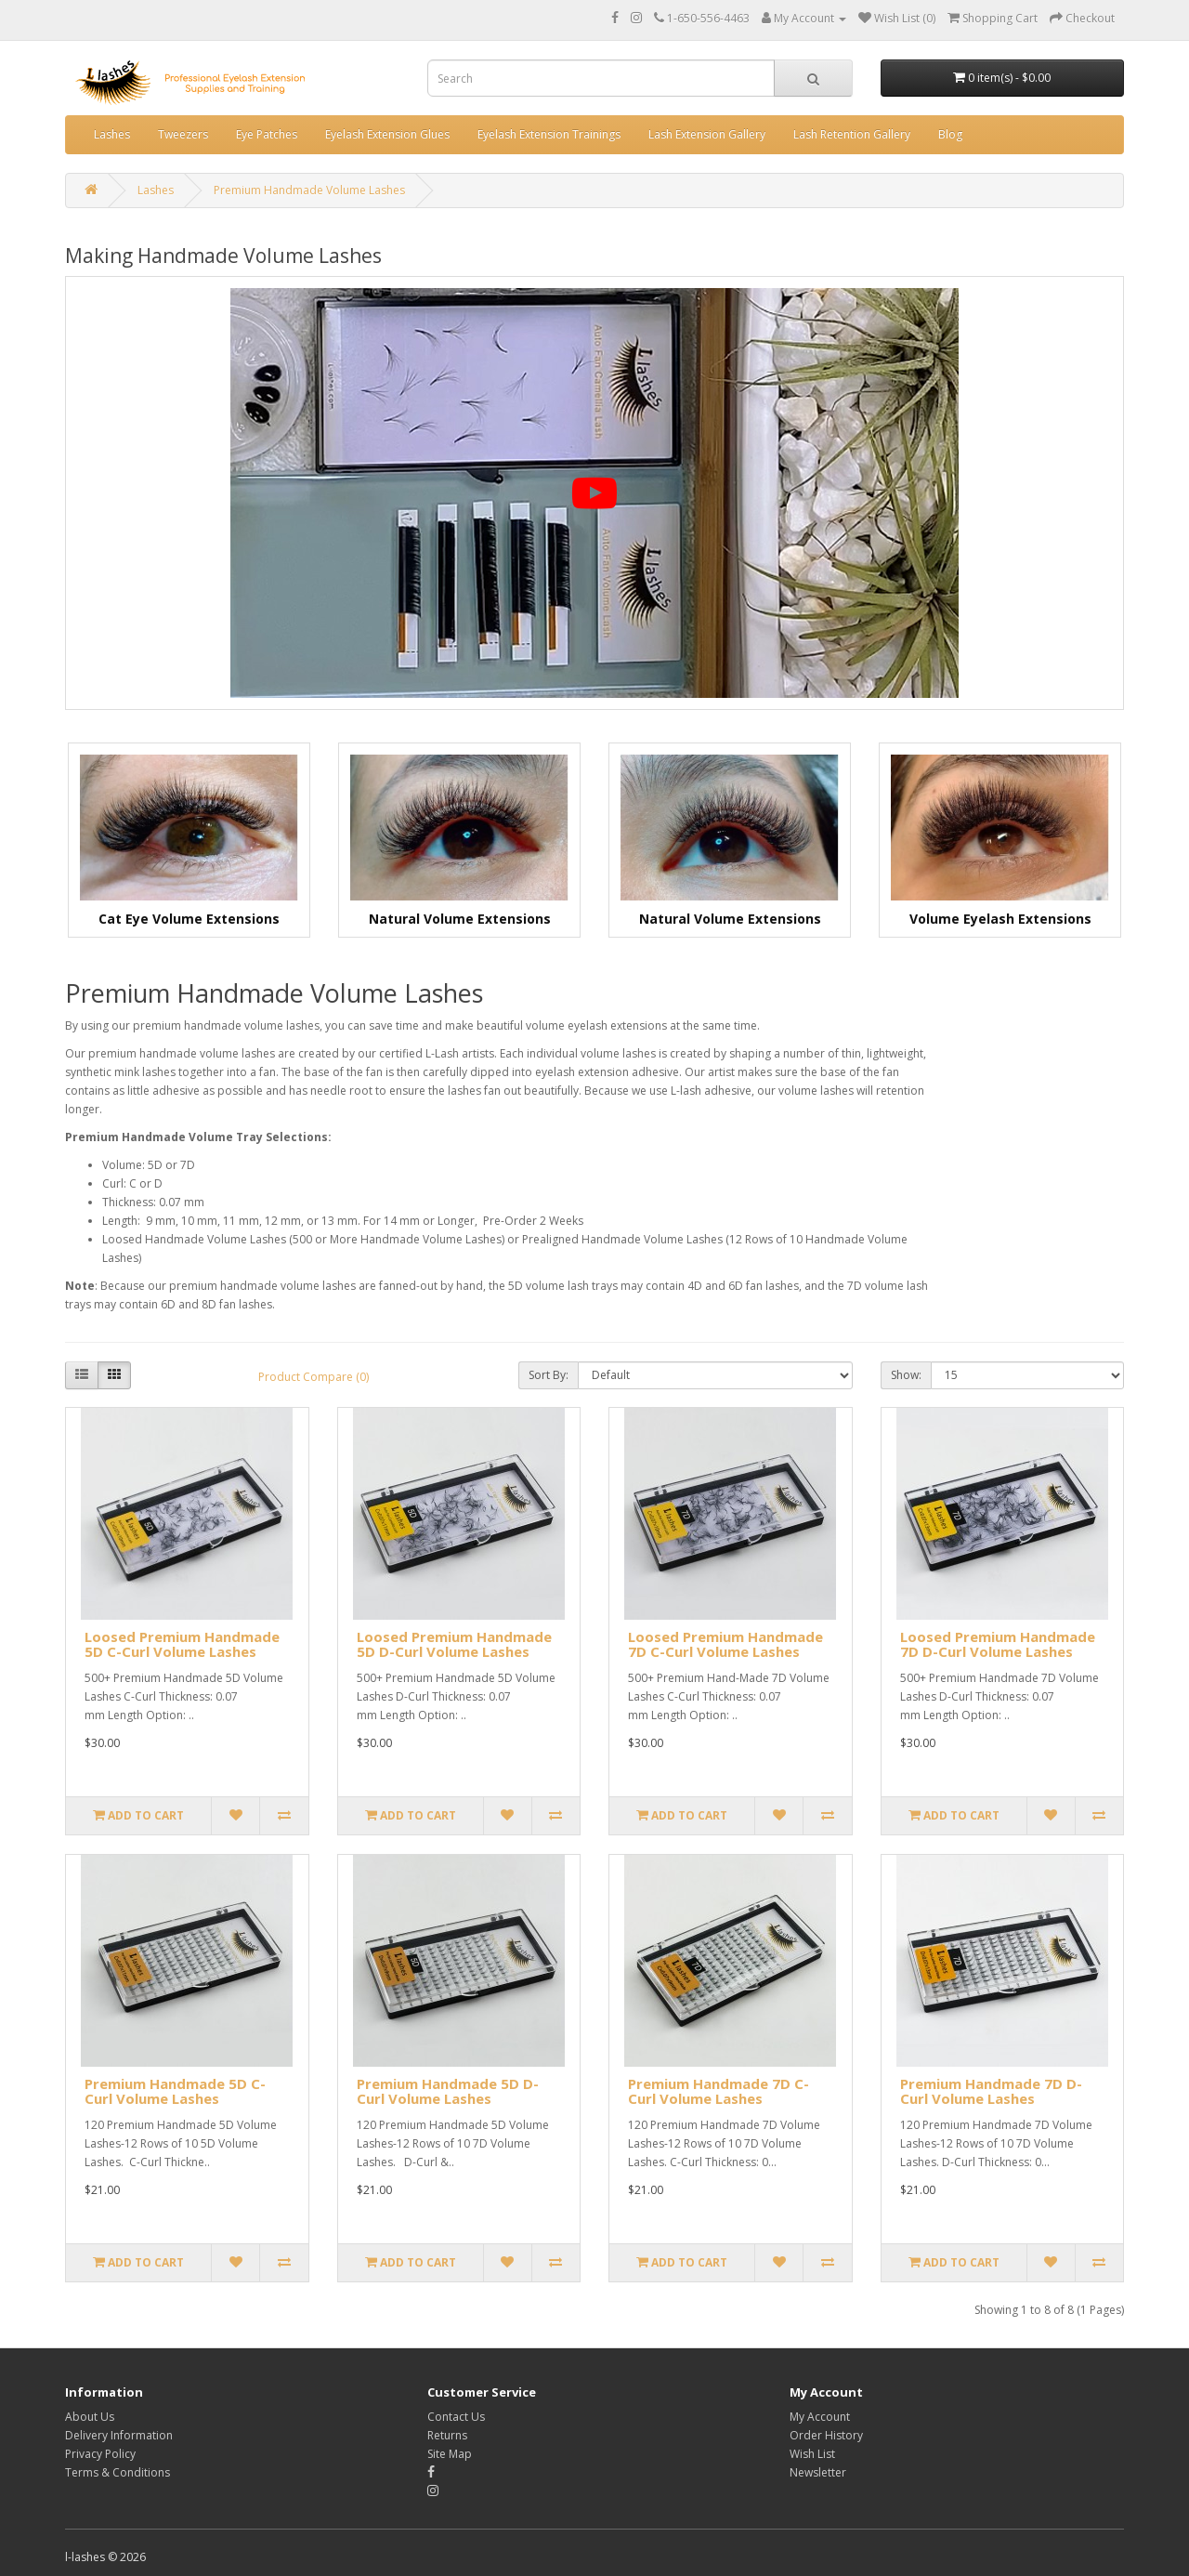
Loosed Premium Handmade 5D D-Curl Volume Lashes (454, 1644)
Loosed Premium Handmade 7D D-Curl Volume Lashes (997, 1644)
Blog (950, 134)
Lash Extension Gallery (706, 134)
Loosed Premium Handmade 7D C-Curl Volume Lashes (725, 1644)
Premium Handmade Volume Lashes (309, 190)
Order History (826, 2435)
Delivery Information (119, 2435)
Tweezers (183, 134)
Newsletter (818, 2472)
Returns (447, 2435)
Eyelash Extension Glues (387, 134)
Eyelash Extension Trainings (549, 134)
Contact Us (456, 2417)
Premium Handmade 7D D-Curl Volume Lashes (991, 2091)
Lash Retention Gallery (851, 134)
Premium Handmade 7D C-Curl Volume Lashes (718, 2091)
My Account (820, 2417)
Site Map (449, 2454)
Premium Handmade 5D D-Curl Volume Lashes (448, 2091)
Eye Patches (266, 134)
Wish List (812, 2454)
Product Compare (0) (313, 1377)
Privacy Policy (100, 2454)
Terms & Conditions (117, 2472)
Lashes (112, 134)
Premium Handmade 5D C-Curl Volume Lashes (175, 2091)
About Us (89, 2417)
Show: (906, 1375)
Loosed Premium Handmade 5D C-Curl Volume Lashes (182, 1644)
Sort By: (548, 1375)
